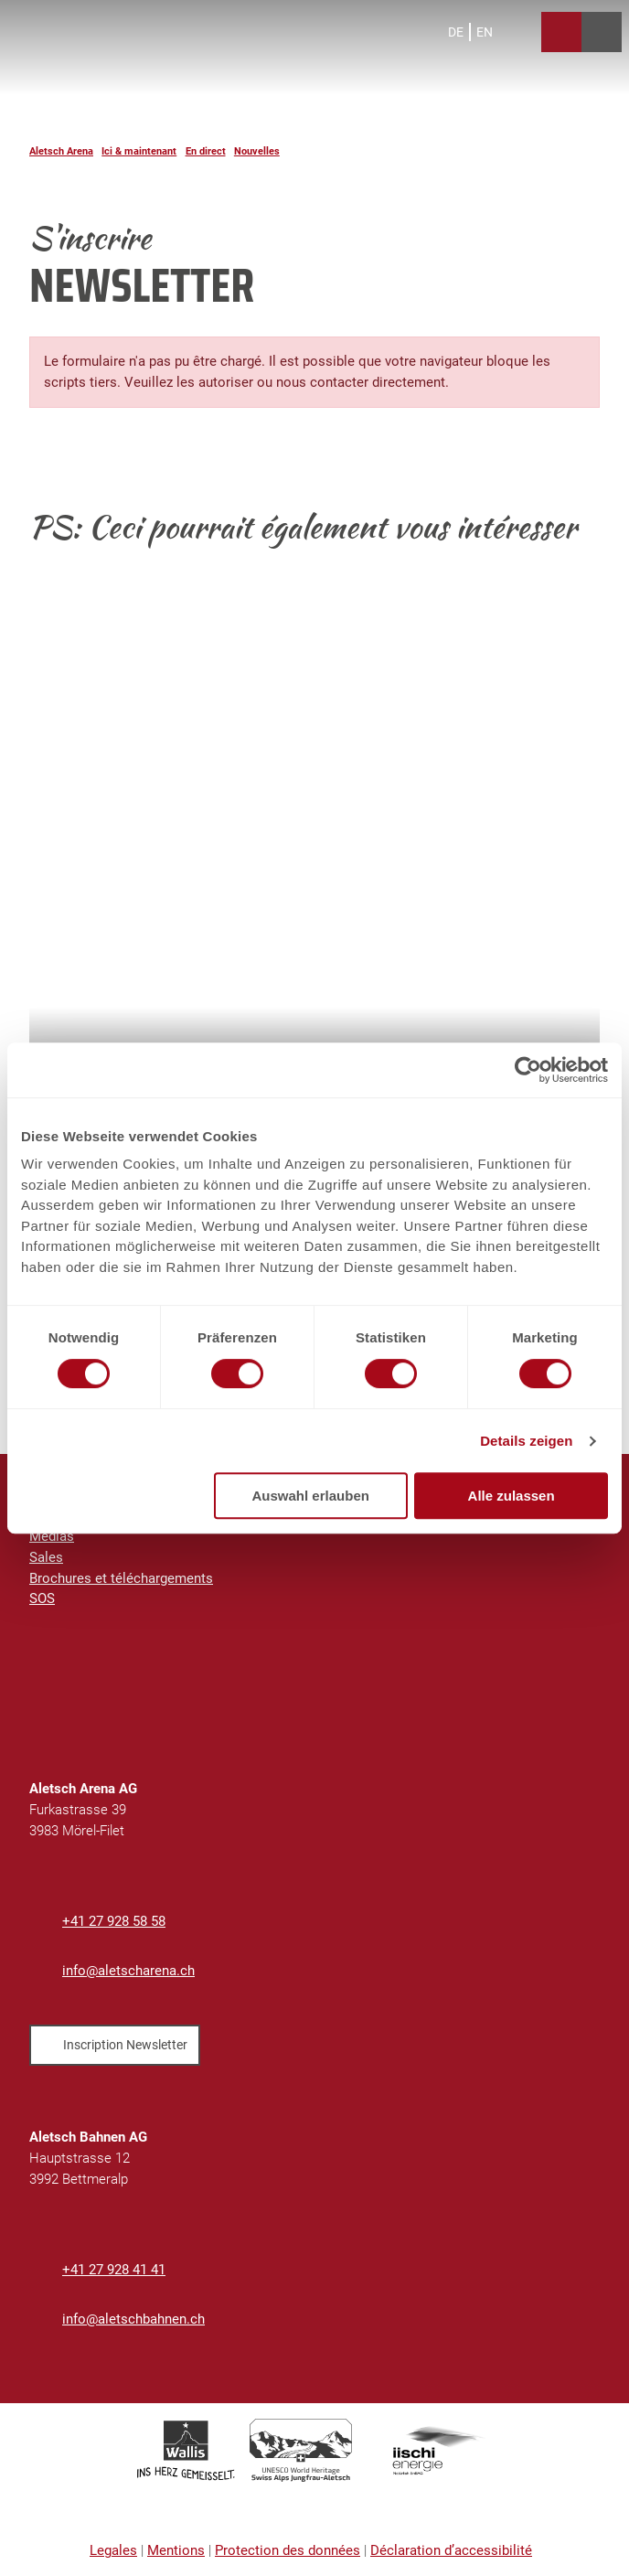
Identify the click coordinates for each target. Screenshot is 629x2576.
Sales (46, 1557)
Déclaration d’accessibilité (451, 2550)
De (456, 32)
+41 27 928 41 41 (113, 2269)
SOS (42, 1599)
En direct (206, 151)
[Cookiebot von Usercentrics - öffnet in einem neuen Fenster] (528, 1070)
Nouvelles (257, 151)
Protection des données (287, 2550)
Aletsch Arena (61, 151)
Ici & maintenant (138, 151)
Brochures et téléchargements (121, 1578)
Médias (51, 1536)
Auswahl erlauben (310, 1495)
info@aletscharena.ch (128, 1970)
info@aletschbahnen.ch (133, 2319)
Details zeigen (526, 1440)
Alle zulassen (511, 1495)
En (484, 32)
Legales (113, 2550)
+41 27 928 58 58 (113, 1921)
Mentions (176, 2550)
